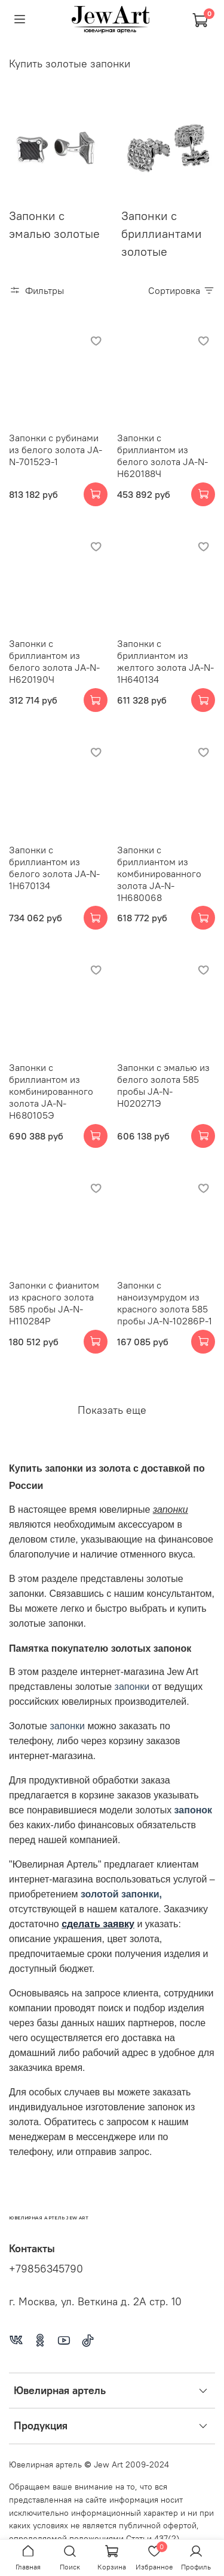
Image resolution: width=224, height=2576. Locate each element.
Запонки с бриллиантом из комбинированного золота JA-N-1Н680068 (159, 873)
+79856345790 (46, 2268)
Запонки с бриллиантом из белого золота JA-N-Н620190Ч (54, 661)
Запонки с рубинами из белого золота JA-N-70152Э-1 (55, 449)
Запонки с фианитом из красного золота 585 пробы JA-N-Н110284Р (54, 1303)
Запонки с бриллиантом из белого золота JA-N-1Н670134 (54, 867)
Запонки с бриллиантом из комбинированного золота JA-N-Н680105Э (51, 1091)
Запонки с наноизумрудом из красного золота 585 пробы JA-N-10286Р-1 (164, 1303)
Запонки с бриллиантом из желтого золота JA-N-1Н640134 (165, 661)
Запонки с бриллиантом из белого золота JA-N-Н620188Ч (162, 455)
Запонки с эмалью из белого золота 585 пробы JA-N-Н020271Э (163, 1085)
